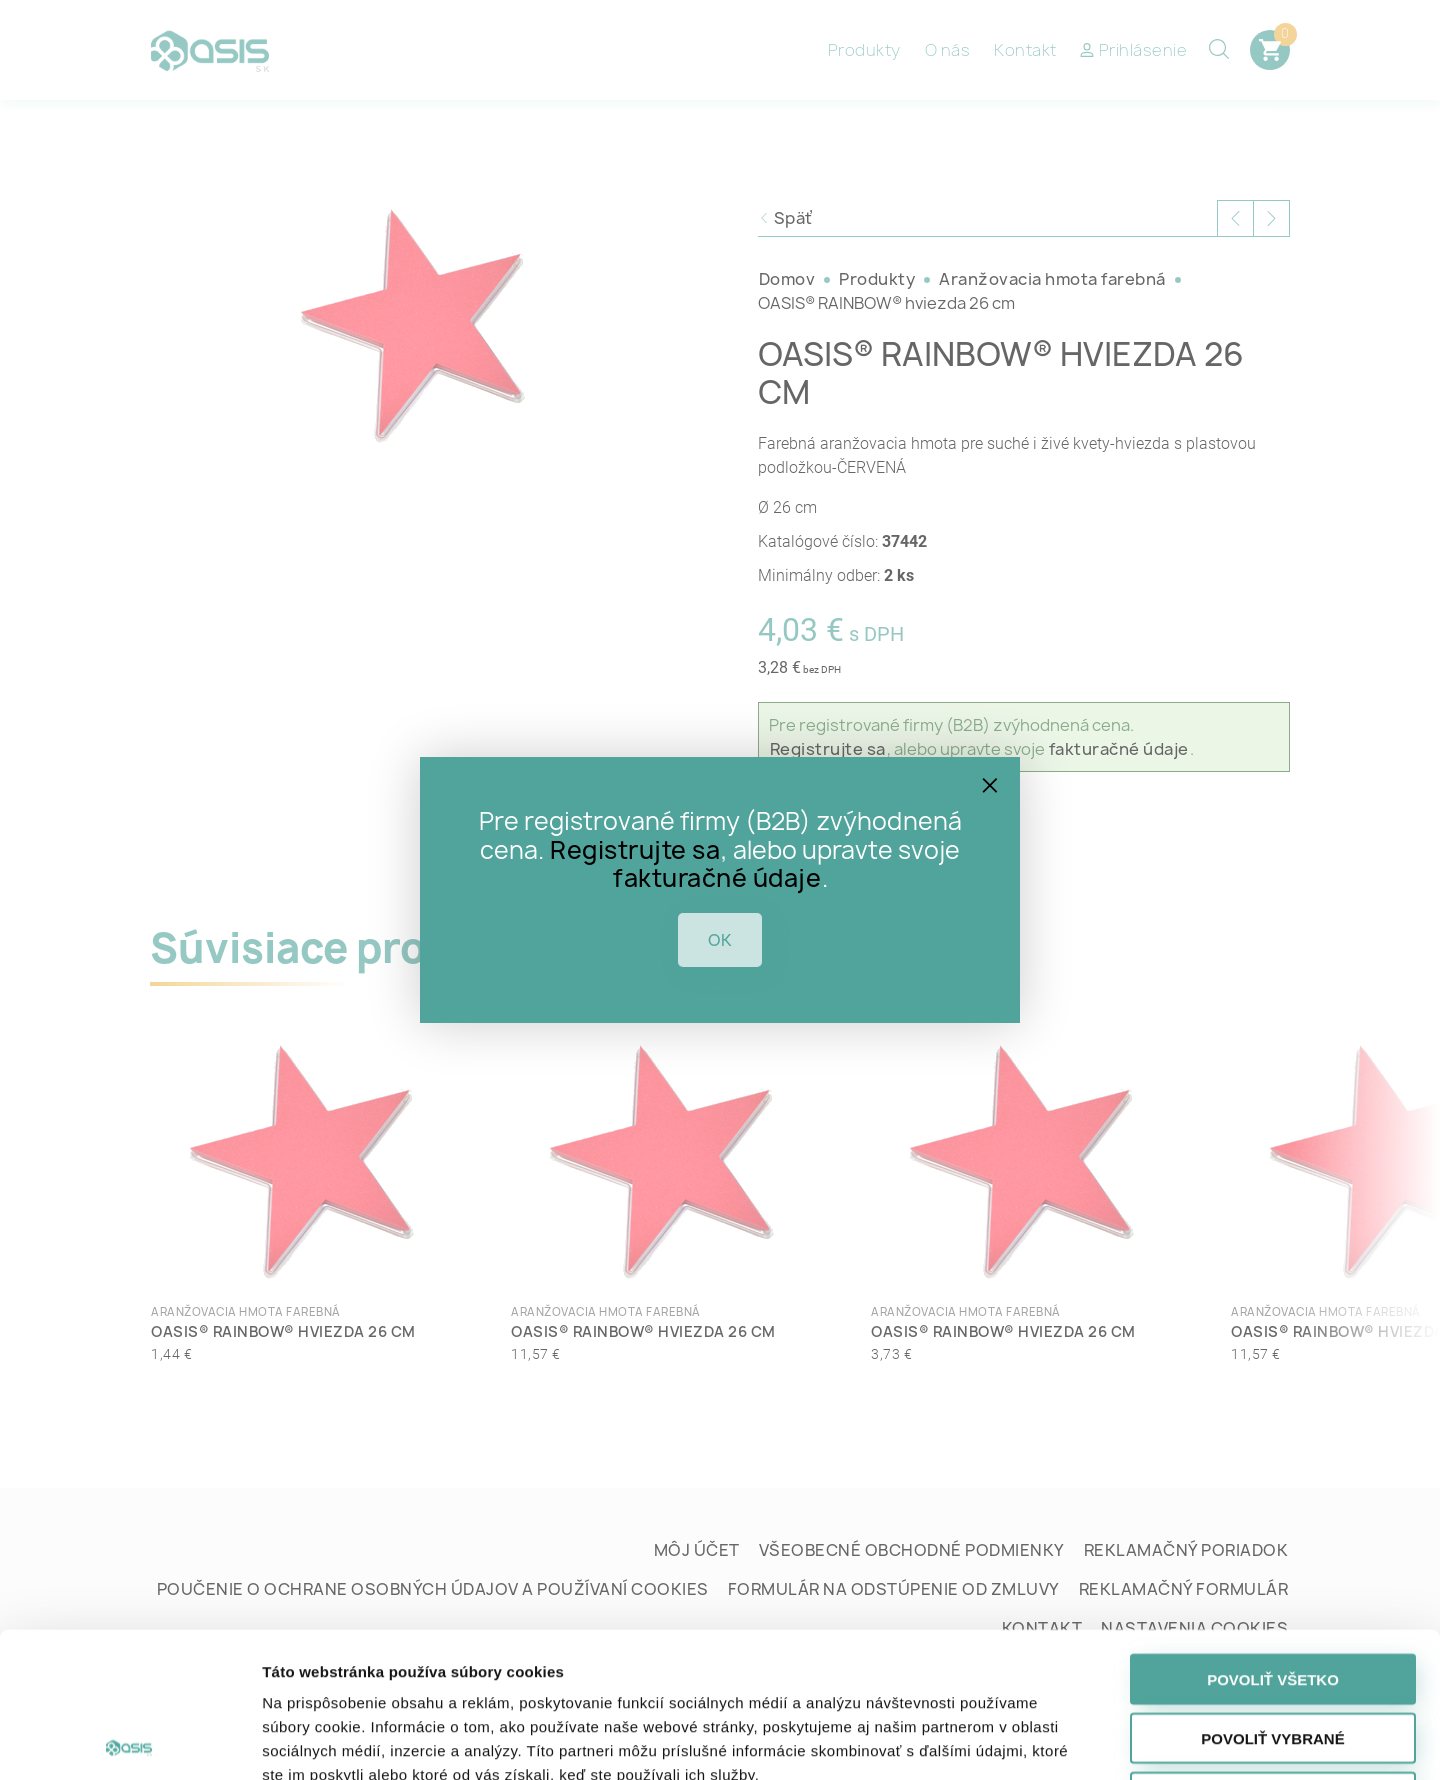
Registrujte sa (635, 850)
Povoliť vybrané (1272, 1593)
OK (720, 940)
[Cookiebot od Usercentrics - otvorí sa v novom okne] (129, 1741)
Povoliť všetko (1273, 1534)
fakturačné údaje (717, 878)
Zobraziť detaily (1048, 1740)
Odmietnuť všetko (1272, 1652)
